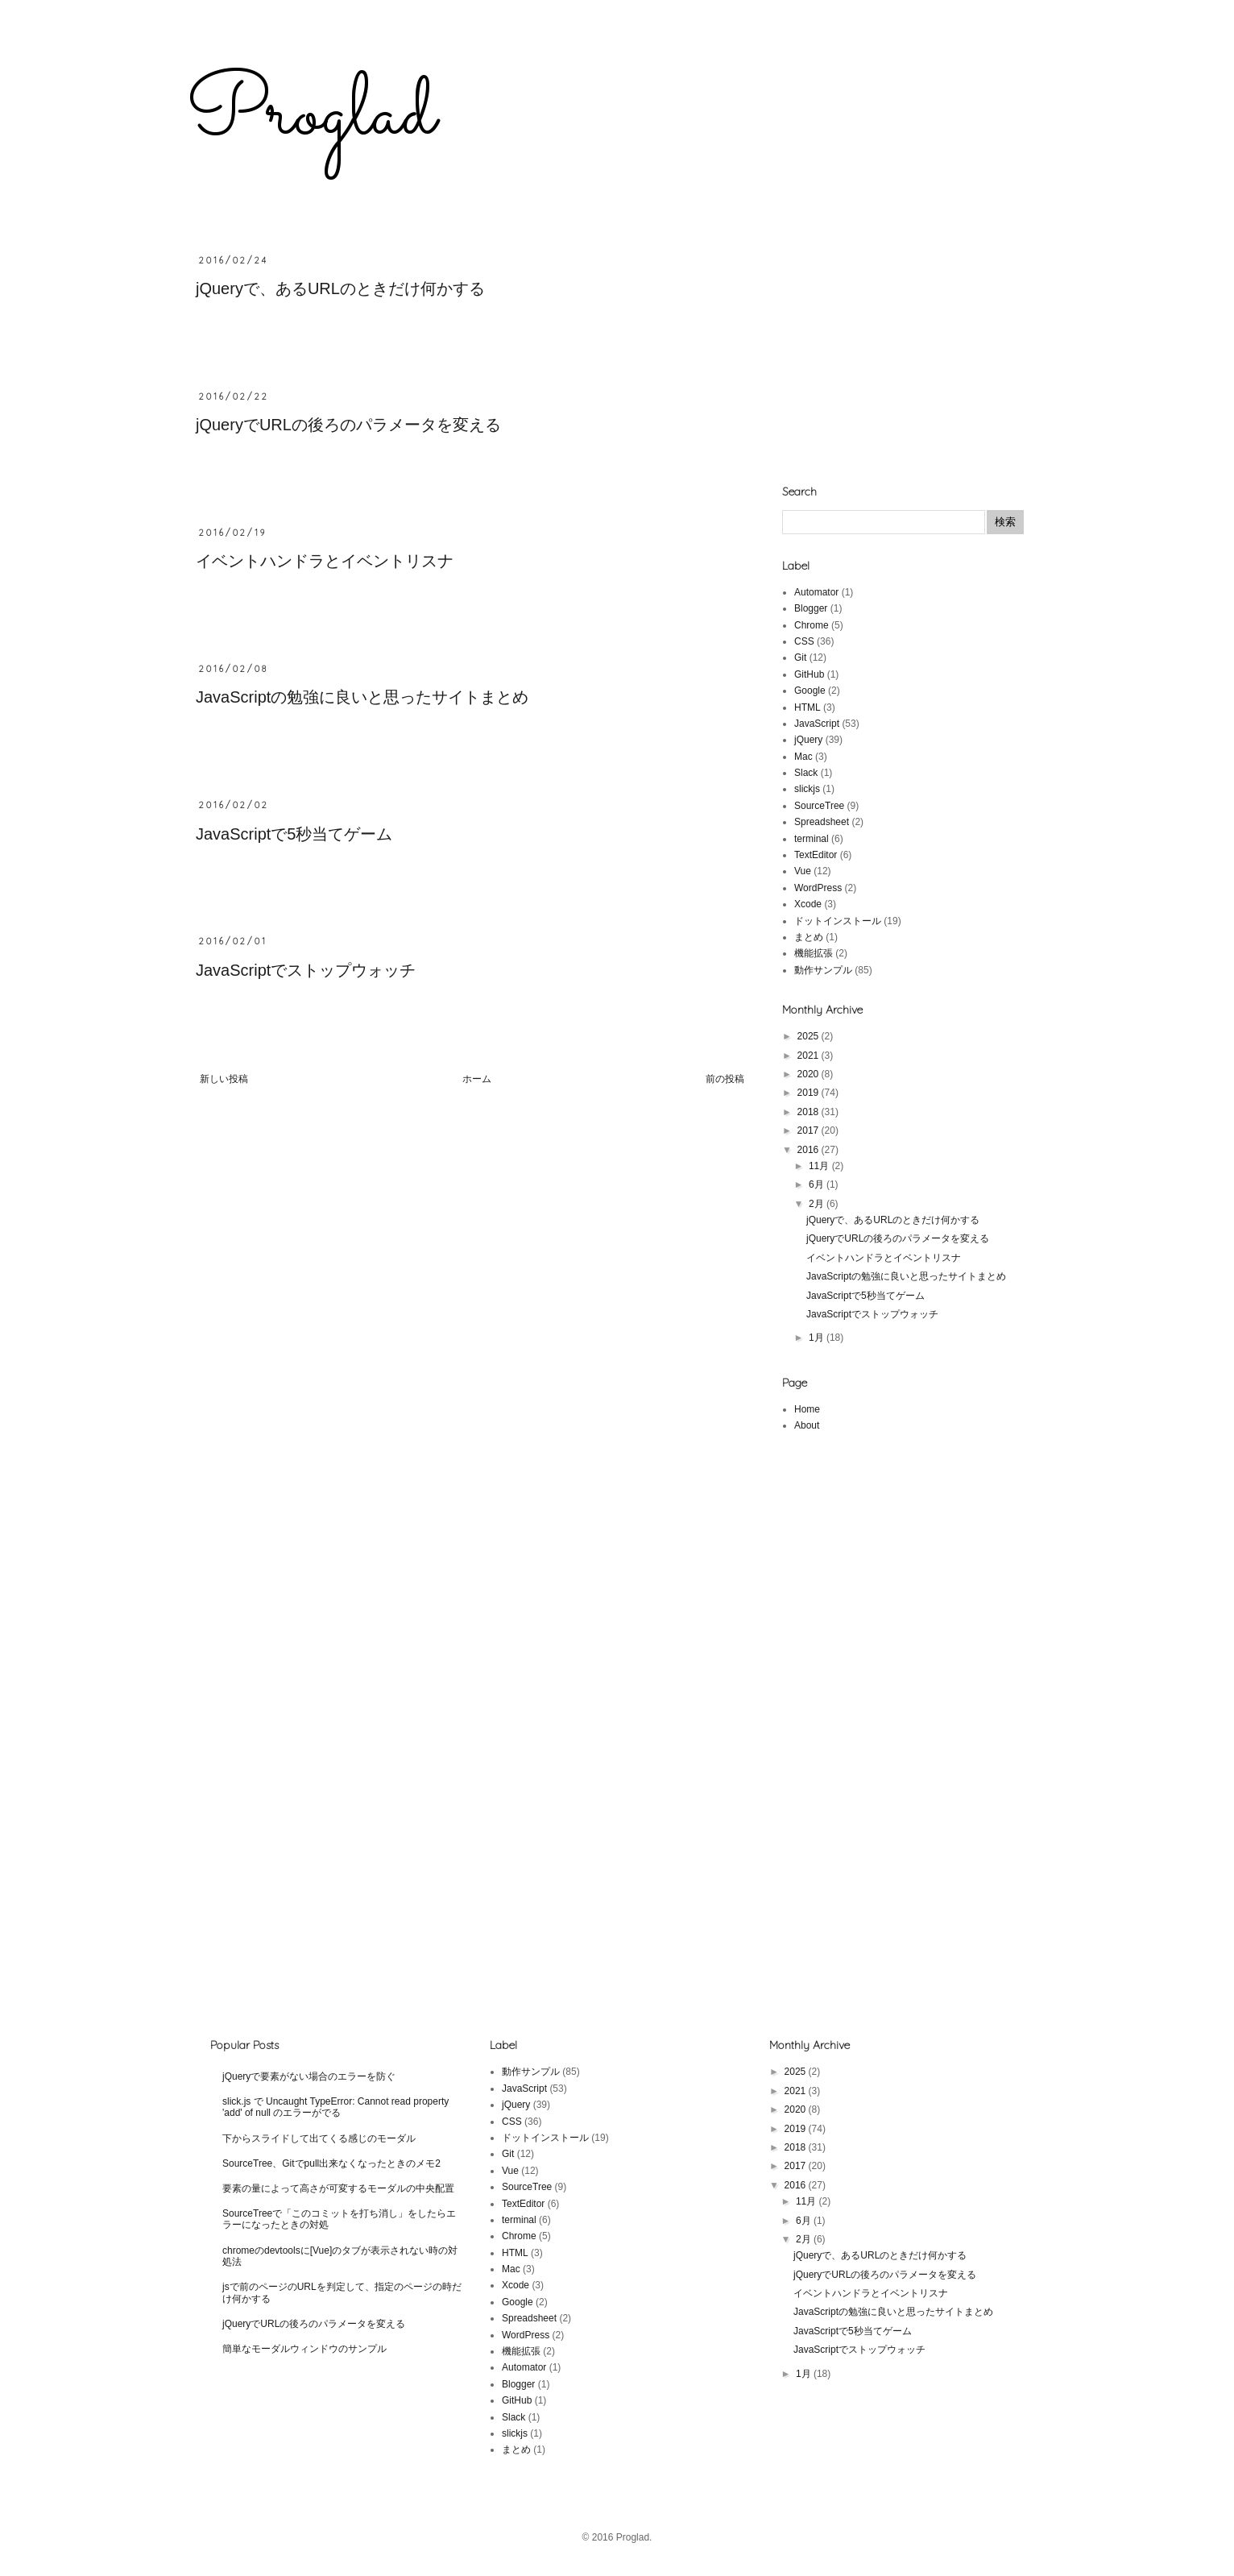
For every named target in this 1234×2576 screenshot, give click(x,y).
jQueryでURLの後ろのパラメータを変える (348, 424)
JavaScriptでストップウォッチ (306, 970)
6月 (817, 1184)
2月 (817, 1203)
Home (807, 1409)
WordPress (818, 888)
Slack (806, 772)
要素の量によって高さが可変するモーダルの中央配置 (338, 2188)
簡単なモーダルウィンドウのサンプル (304, 2348)
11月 (820, 1166)
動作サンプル (823, 970)
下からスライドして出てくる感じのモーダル (319, 2138)
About (806, 1425)
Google (810, 690)
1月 (817, 1337)
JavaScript (816, 723)
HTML (807, 707)
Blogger (810, 608)
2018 (809, 1112)
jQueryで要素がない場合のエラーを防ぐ (308, 2076)
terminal (811, 838)
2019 (809, 1092)
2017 (809, 1130)
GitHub (809, 674)
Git (800, 657)
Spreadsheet (821, 822)
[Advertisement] (903, 355)
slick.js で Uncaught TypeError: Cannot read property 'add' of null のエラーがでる (335, 2107)
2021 (809, 1055)
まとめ (808, 937)
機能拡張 (813, 953)
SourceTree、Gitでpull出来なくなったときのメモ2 (331, 2163)
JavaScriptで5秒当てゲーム (294, 834)
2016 (809, 1149)
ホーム (476, 1079)
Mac (803, 756)
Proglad (311, 115)
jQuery (808, 739)
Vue (802, 871)
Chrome (811, 625)
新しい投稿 (224, 1079)
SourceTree (819, 805)
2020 (809, 1074)
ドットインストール (837, 921)
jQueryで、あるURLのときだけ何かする (340, 288)
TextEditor (815, 855)
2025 (809, 1036)
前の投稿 (725, 1079)
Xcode (808, 904)
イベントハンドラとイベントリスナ (324, 561)
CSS (804, 641)
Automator (816, 592)
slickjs (807, 788)
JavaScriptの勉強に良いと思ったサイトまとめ (362, 697)
